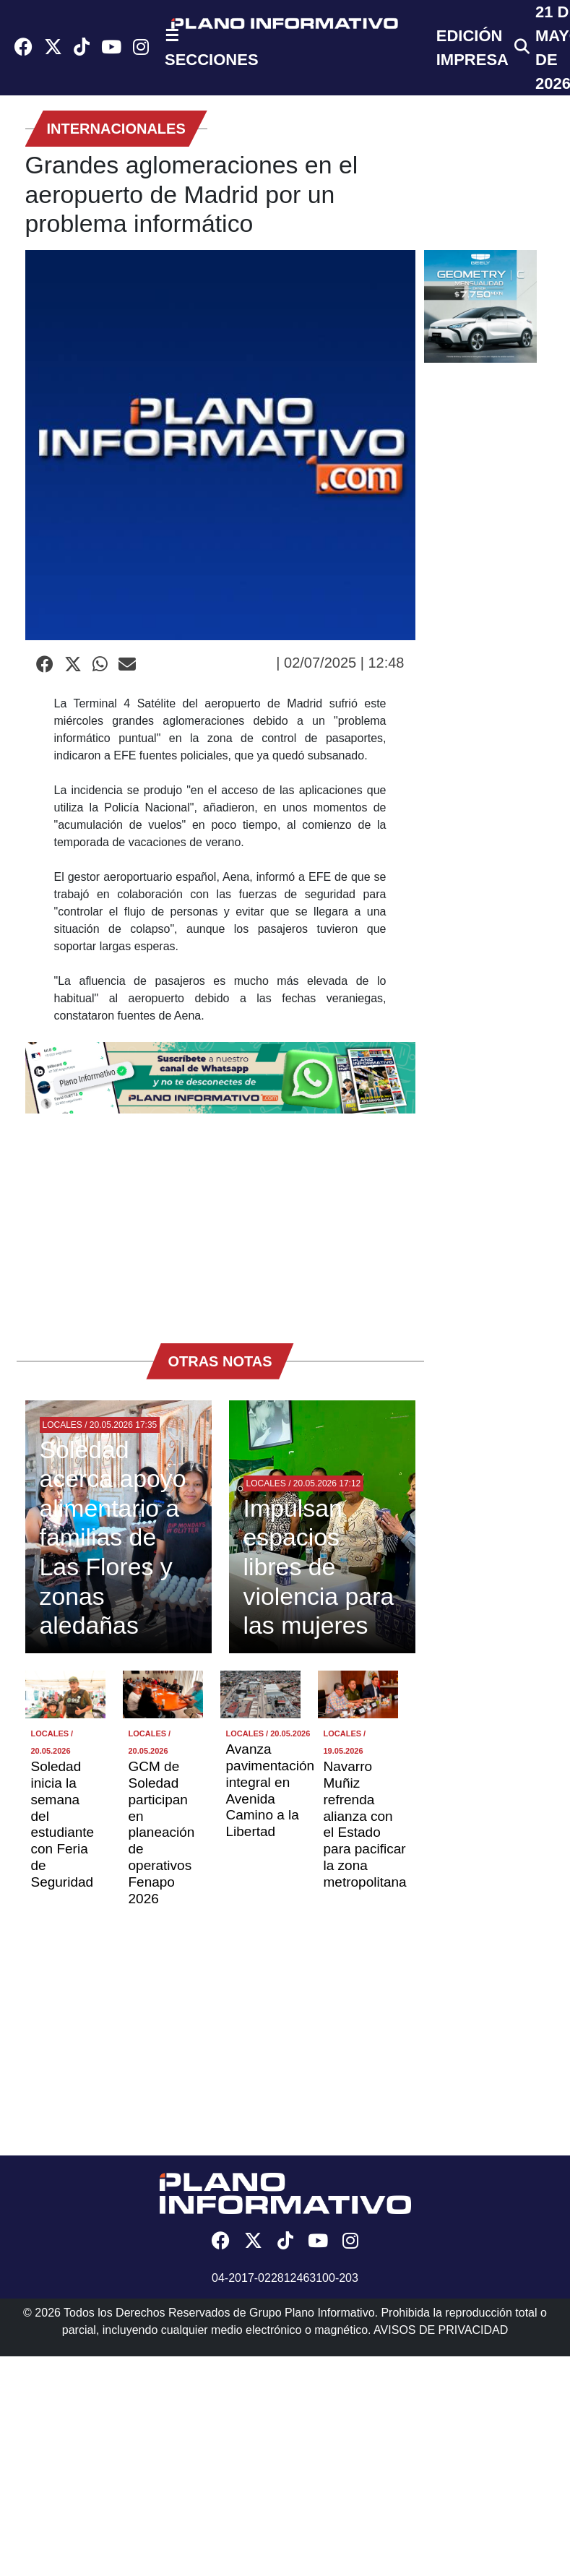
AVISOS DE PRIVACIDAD (440, 2330)
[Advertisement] (220, 1221)
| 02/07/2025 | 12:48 (340, 663)
